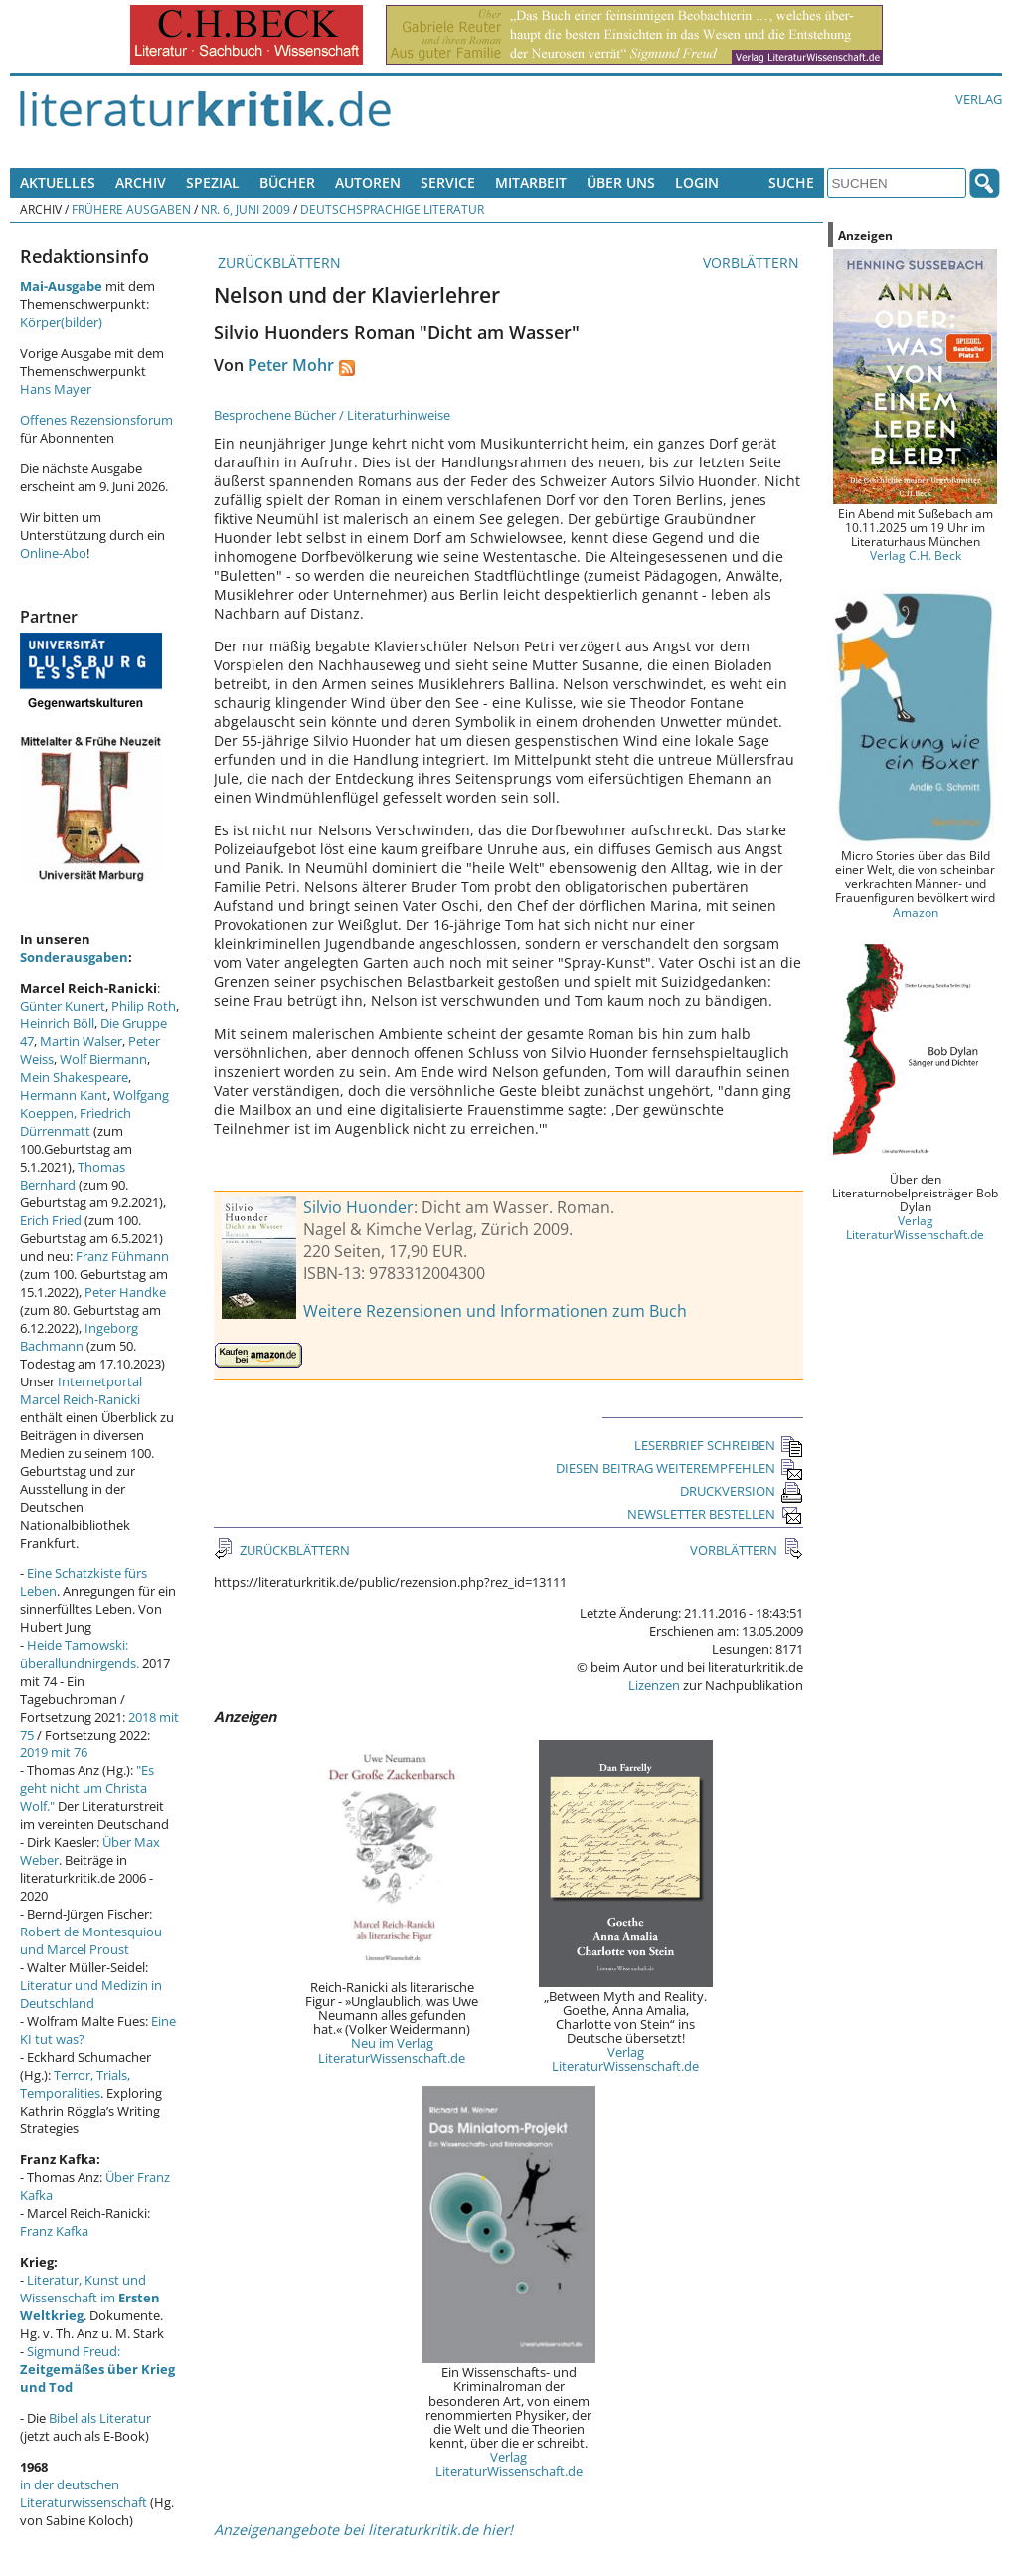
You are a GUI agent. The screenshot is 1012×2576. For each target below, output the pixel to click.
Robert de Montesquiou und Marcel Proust (91, 1940)
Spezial (213, 182)
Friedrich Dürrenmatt (75, 1122)
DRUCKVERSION (741, 1491)
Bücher (287, 182)
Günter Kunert (62, 1005)
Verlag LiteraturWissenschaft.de (625, 2059)
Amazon (915, 912)
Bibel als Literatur (100, 2418)
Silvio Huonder (358, 1207)
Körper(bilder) (61, 322)
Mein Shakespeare (74, 1077)
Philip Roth (143, 1005)
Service (448, 182)
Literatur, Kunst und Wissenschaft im (90, 2297)
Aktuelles (57, 182)
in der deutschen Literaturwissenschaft (83, 2493)
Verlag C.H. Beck (915, 555)
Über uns (621, 182)
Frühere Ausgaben (131, 209)
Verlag (978, 99)
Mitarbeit (531, 182)
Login (697, 182)
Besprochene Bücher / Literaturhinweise (332, 415)
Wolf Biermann (103, 1059)
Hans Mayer (55, 389)
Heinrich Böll (57, 1023)
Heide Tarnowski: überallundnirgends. (79, 1654)
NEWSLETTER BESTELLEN (715, 1514)
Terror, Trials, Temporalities (75, 2084)
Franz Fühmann (122, 1256)
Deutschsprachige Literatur (392, 209)
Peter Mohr (291, 365)
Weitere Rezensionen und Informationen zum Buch (495, 1311)
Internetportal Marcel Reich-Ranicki (81, 1390)
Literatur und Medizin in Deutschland (91, 1994)
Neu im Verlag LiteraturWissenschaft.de (391, 2050)
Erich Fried (51, 1220)
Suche (791, 182)
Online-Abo (53, 553)
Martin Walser (81, 1041)
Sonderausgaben (74, 957)
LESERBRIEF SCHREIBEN (718, 1445)
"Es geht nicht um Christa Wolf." (87, 1788)
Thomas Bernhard (72, 1176)
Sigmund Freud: (97, 2369)
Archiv (140, 182)
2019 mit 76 (53, 1752)
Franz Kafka (54, 2231)
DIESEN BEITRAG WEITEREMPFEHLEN (679, 1468)
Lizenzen (654, 1685)
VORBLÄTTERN (753, 262)
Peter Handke (125, 1292)
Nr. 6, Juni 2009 (245, 209)
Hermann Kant (63, 1095)
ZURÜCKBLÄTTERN (277, 262)
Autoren (368, 182)
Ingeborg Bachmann (79, 1337)
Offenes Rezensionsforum (96, 420)
